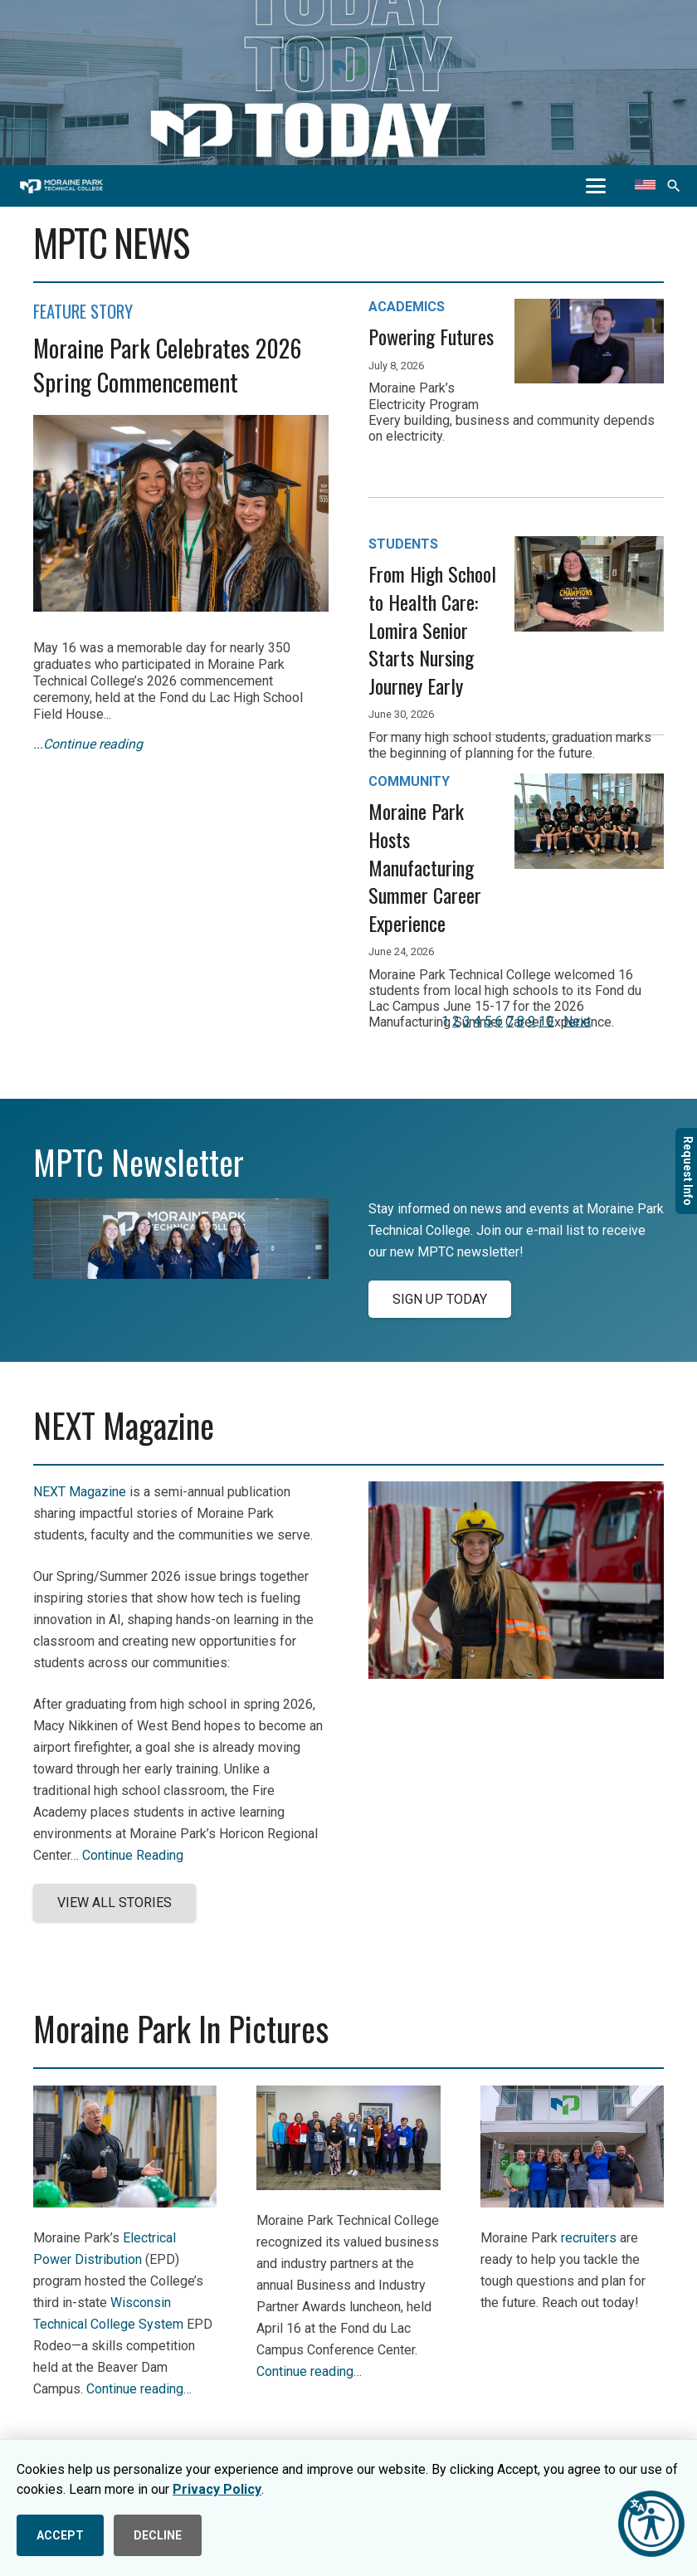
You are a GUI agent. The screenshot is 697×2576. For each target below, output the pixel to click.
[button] (596, 186)
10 (546, 1021)
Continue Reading (132, 1855)
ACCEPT (60, 2535)
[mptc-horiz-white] (61, 186)
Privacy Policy (217, 2489)
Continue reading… (139, 2389)
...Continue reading (88, 744)
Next (577, 1021)
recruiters (589, 2238)
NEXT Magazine (79, 1492)
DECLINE (158, 2535)
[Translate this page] (645, 186)
